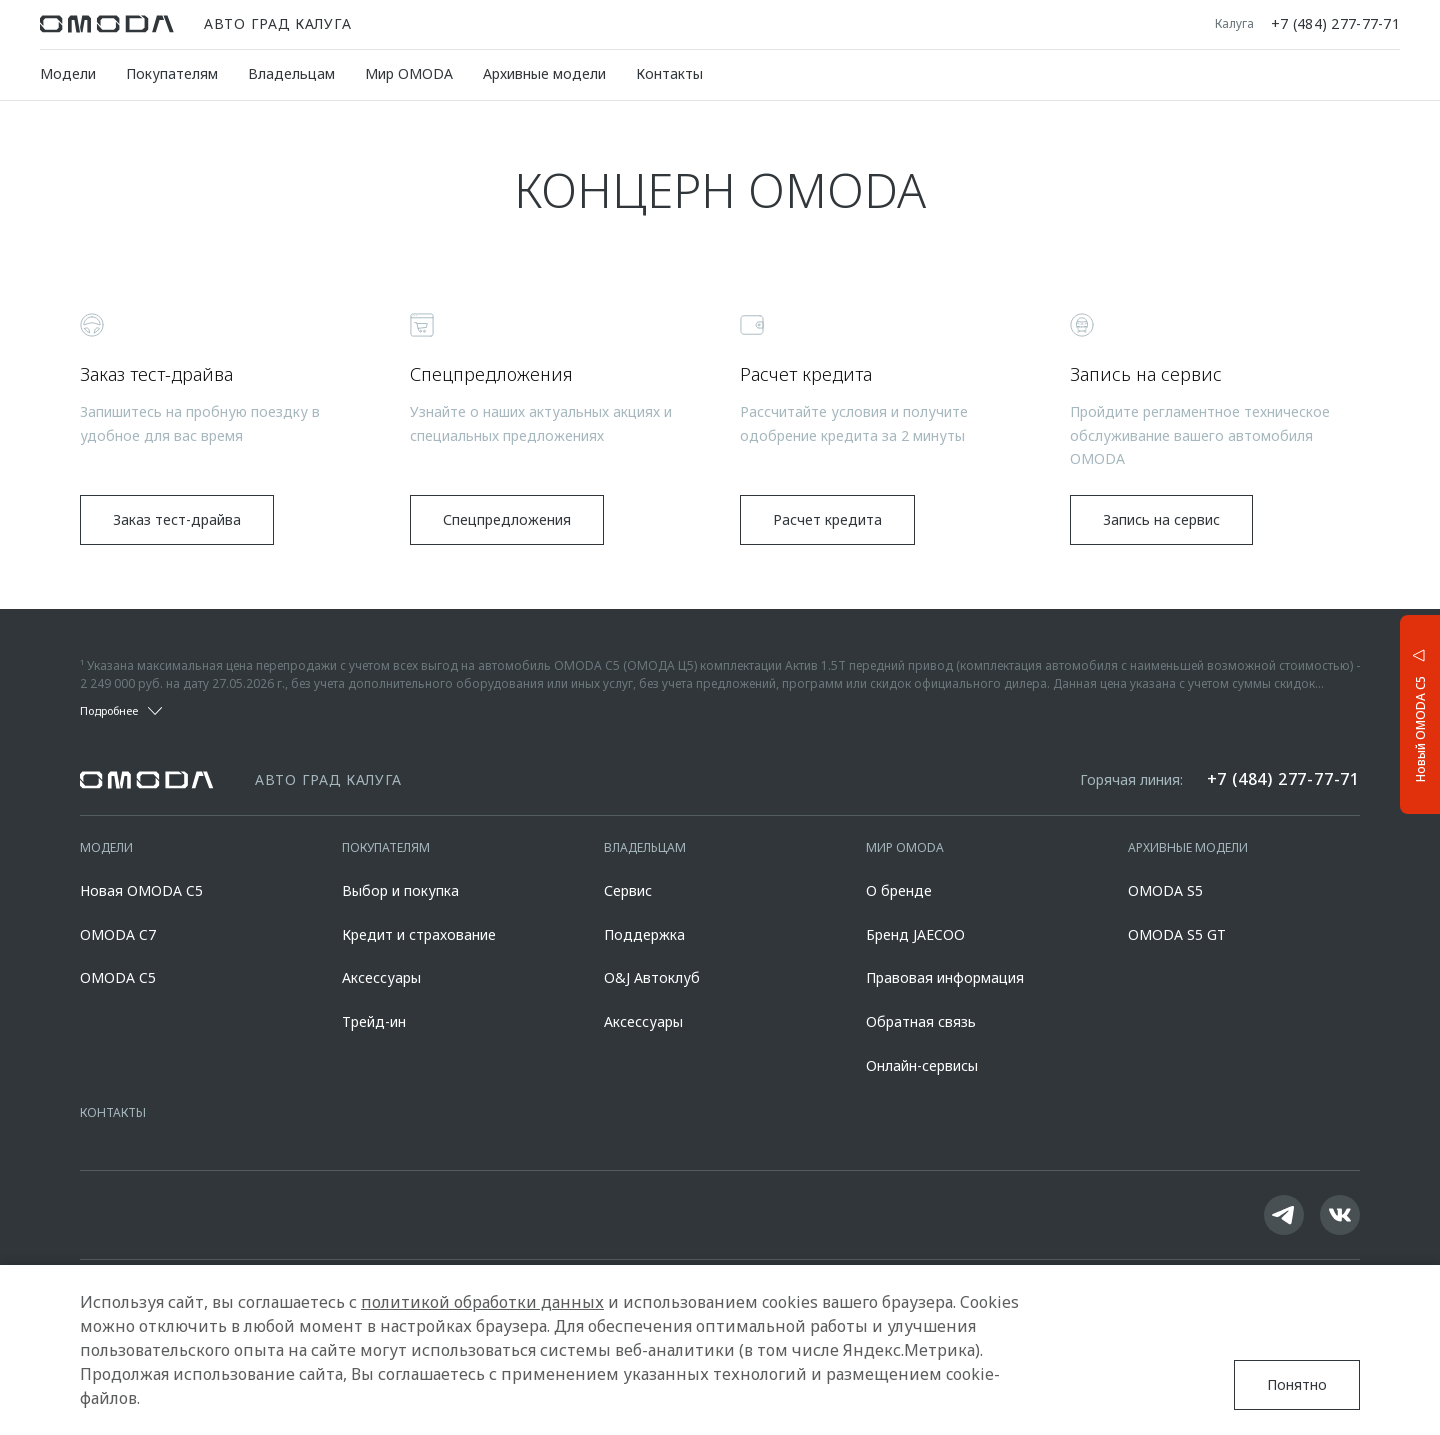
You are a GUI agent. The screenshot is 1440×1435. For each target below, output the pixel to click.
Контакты (669, 73)
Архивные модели (544, 73)
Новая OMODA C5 (141, 890)
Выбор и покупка (400, 890)
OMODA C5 (118, 977)
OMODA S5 (1165, 890)
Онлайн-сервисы (922, 1065)
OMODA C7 (118, 934)
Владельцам (291, 73)
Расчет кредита (827, 519)
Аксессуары (381, 977)
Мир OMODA (409, 73)
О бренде (899, 890)
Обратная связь (921, 1021)
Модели (68, 73)
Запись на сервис (1161, 519)
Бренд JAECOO (915, 934)
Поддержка (644, 934)
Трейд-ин (374, 1021)
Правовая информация (945, 977)
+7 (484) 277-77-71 (1335, 24)
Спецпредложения (507, 519)
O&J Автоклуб (652, 977)
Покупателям (172, 73)
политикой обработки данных (482, 1302)
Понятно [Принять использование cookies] (1297, 1384)
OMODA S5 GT (1177, 934)
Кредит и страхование (419, 934)
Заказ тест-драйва (177, 519)
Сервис (628, 890)
